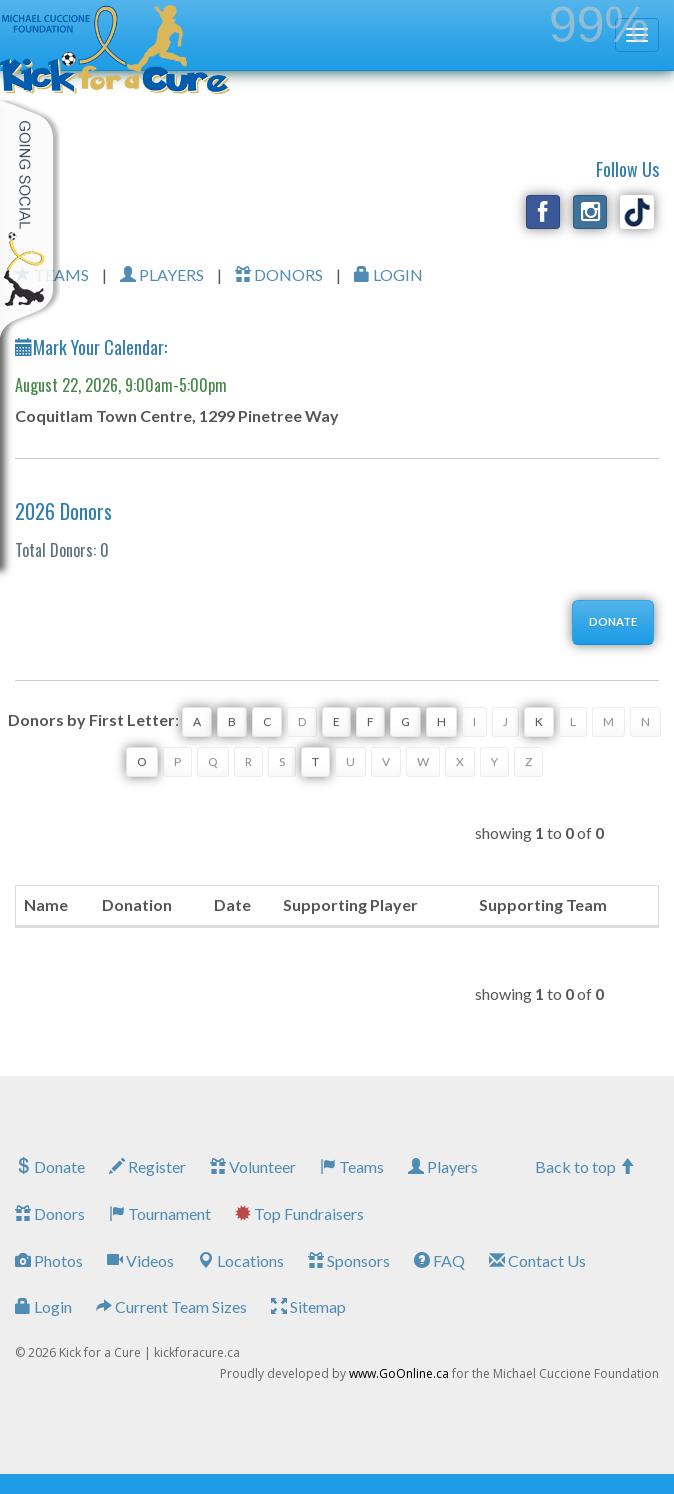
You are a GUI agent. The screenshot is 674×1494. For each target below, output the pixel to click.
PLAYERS (162, 274)
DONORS (279, 274)
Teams (352, 1166)
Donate (50, 1166)
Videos (140, 1260)
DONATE (613, 621)
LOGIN (388, 274)
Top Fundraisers (299, 1213)
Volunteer (253, 1166)
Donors (50, 1213)
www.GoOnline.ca (399, 1373)
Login (43, 1306)
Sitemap (308, 1306)
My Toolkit (30, 219)
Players (443, 1166)
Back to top (585, 1166)
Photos (49, 1260)
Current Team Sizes (171, 1306)
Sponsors (349, 1260)
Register (147, 1166)
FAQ (439, 1260)
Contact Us (537, 1260)
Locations (241, 1260)
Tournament (160, 1213)
